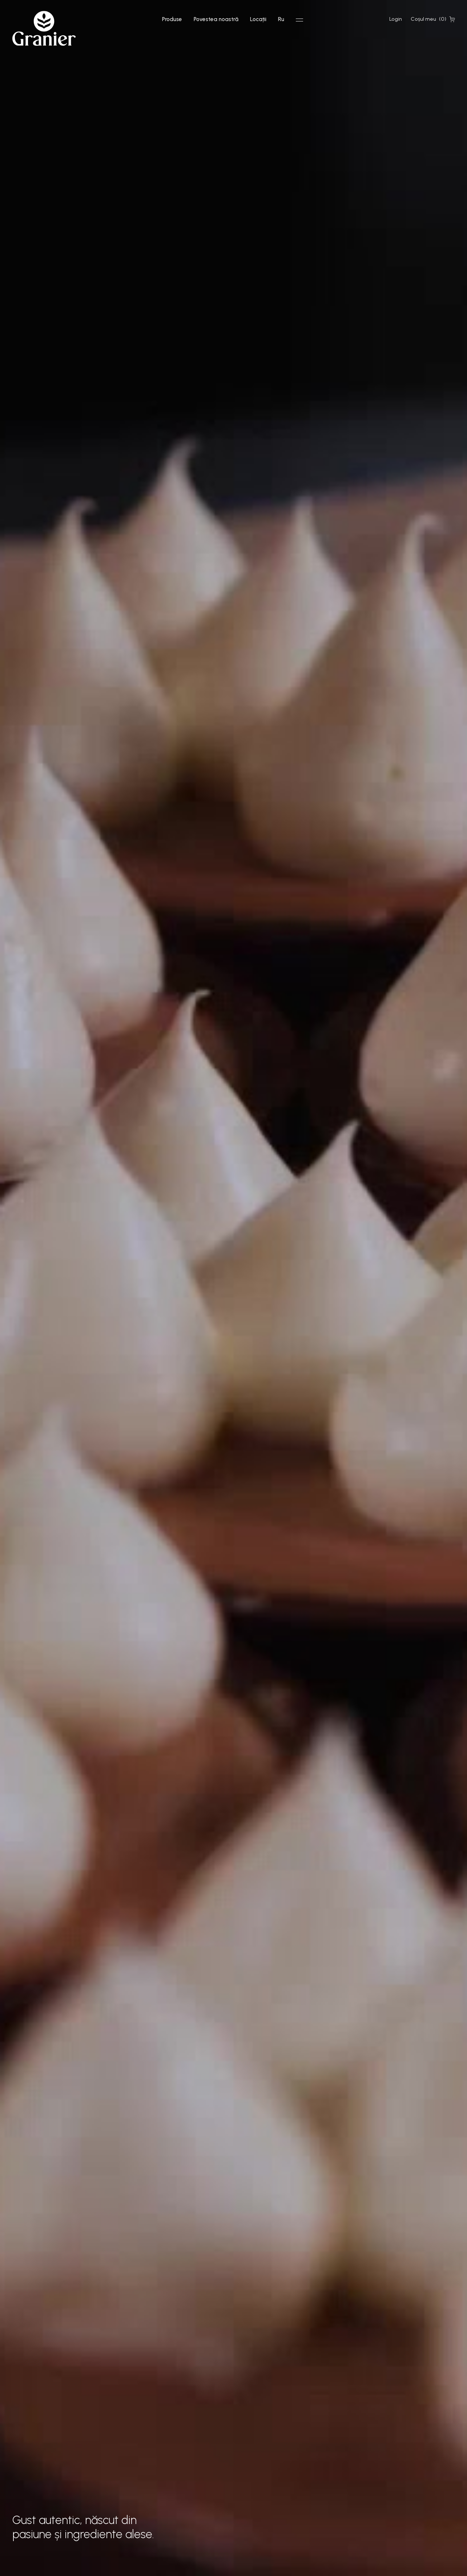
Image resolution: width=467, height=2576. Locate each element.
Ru (281, 19)
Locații (258, 19)
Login (395, 19)
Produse (172, 19)
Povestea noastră (216, 19)
